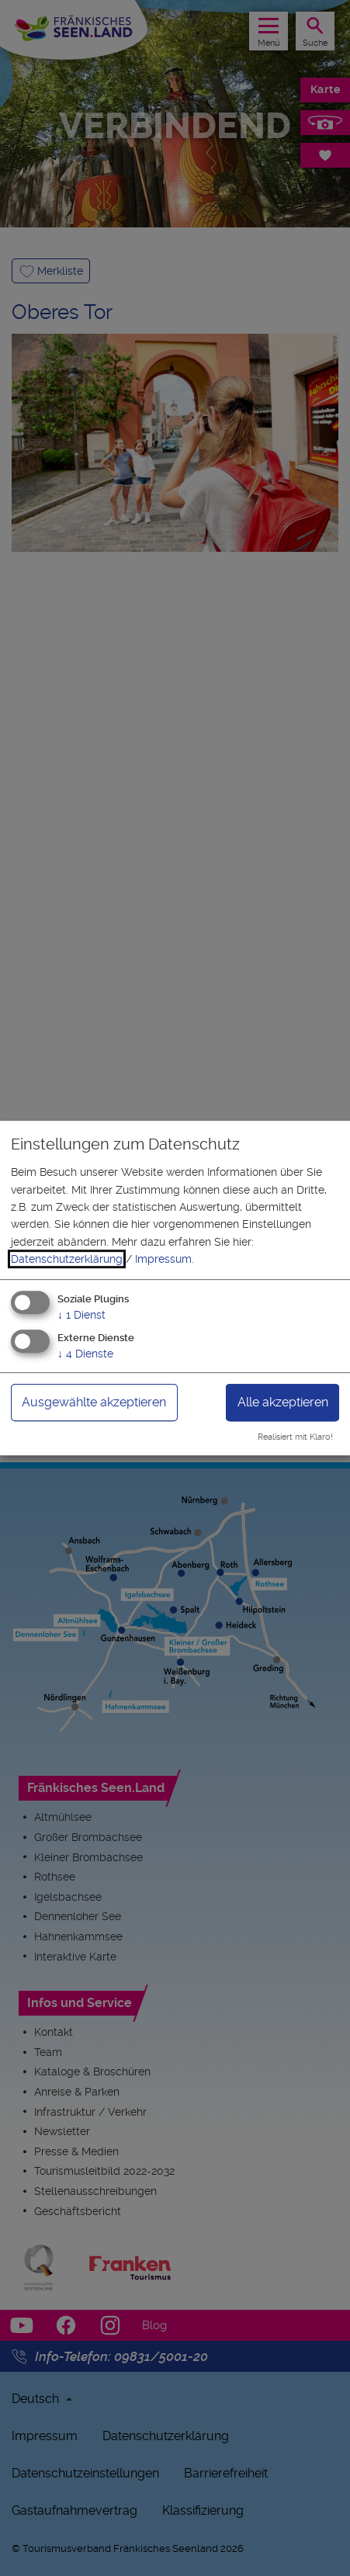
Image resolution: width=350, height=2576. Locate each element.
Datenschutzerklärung (67, 1259)
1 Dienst (81, 1315)
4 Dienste (85, 1354)
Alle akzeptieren (282, 1402)
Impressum (163, 1259)
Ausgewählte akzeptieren (94, 1402)
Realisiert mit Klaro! (295, 1437)
